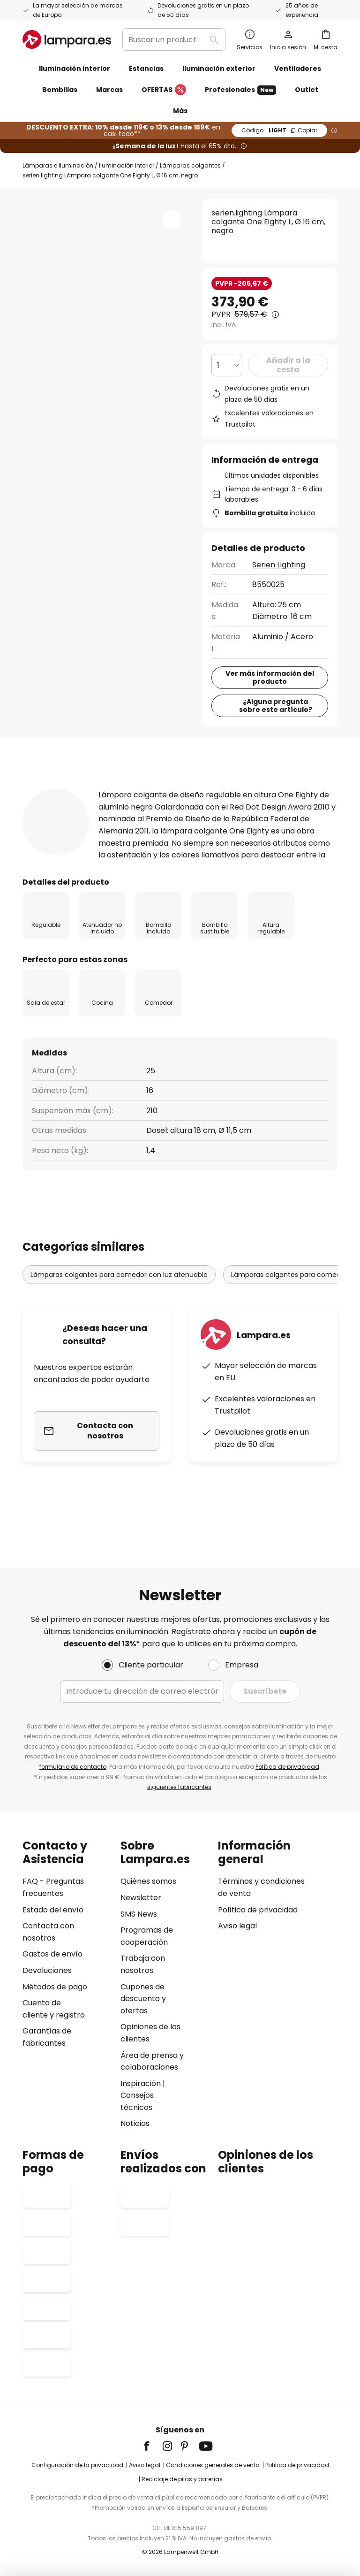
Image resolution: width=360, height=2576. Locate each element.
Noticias (135, 2123)
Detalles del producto (168, 788)
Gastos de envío (52, 1954)
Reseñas (270, 788)
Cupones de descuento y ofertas (143, 1998)
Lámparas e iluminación (57, 165)
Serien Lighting (278, 564)
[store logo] (66, 39)
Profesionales (240, 90)
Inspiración (140, 2083)
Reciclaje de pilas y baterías (182, 2479)
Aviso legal (237, 1925)
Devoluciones (47, 1970)
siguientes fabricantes (179, 1787)
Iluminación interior (126, 165)
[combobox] (174, 39)
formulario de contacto (72, 1767)
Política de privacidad (287, 1767)
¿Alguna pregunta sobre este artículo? (275, 705)
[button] (171, 219)
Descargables (62, 806)
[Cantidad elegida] (226, 365)
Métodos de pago (54, 1986)
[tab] (56, 788)
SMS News (138, 1914)
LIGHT (279, 130)
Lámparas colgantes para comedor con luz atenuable (119, 1322)
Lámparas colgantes (190, 165)
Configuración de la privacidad (77, 2465)
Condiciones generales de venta (213, 2465)
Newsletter (140, 1897)
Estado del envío (52, 1909)
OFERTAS (164, 90)
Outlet (306, 89)
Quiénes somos (148, 1881)
